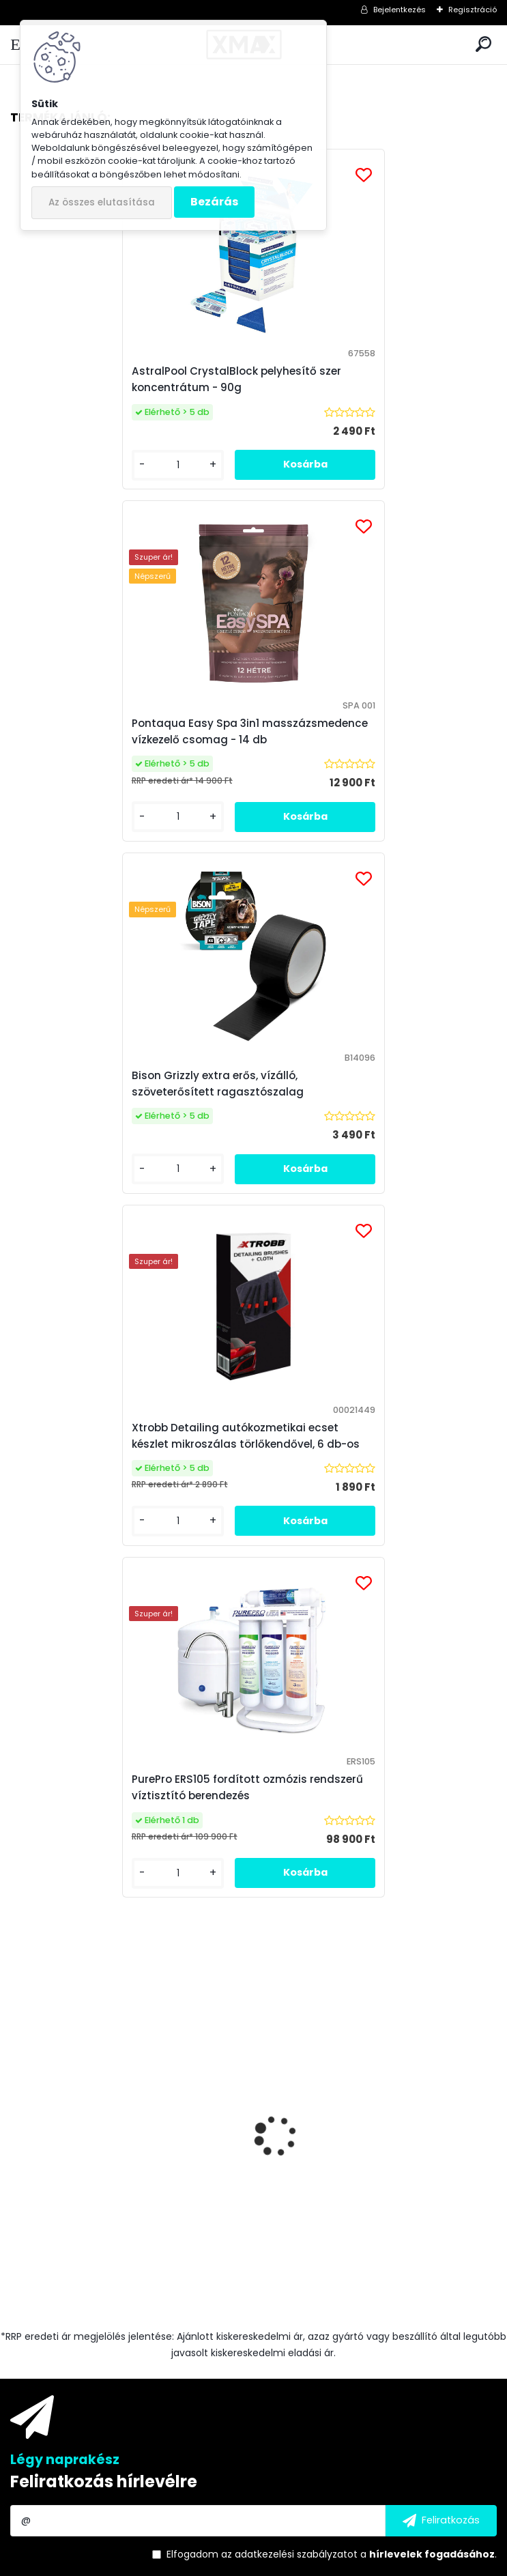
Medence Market (355, 2329)
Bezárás (214, 202)
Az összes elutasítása (101, 202)
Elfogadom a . (331, 1882)
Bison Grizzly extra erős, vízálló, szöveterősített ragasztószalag (106, 756)
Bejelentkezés (399, 9)
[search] (483, 45)
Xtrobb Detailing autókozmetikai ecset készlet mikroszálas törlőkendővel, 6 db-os (375, 755)
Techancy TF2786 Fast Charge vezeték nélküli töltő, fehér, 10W (123, 1504)
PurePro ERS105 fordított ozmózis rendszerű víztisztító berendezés (231, 1116)
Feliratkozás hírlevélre (103, 1810)
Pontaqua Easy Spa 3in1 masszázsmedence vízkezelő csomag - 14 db (374, 387)
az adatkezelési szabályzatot (289, 1882)
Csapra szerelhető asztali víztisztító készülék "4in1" (365, 1504)
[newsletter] (441, 1849)
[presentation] (17, 1454)
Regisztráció (472, 9)
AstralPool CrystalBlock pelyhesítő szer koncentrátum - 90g (124, 387)
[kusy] (61, 1596)
